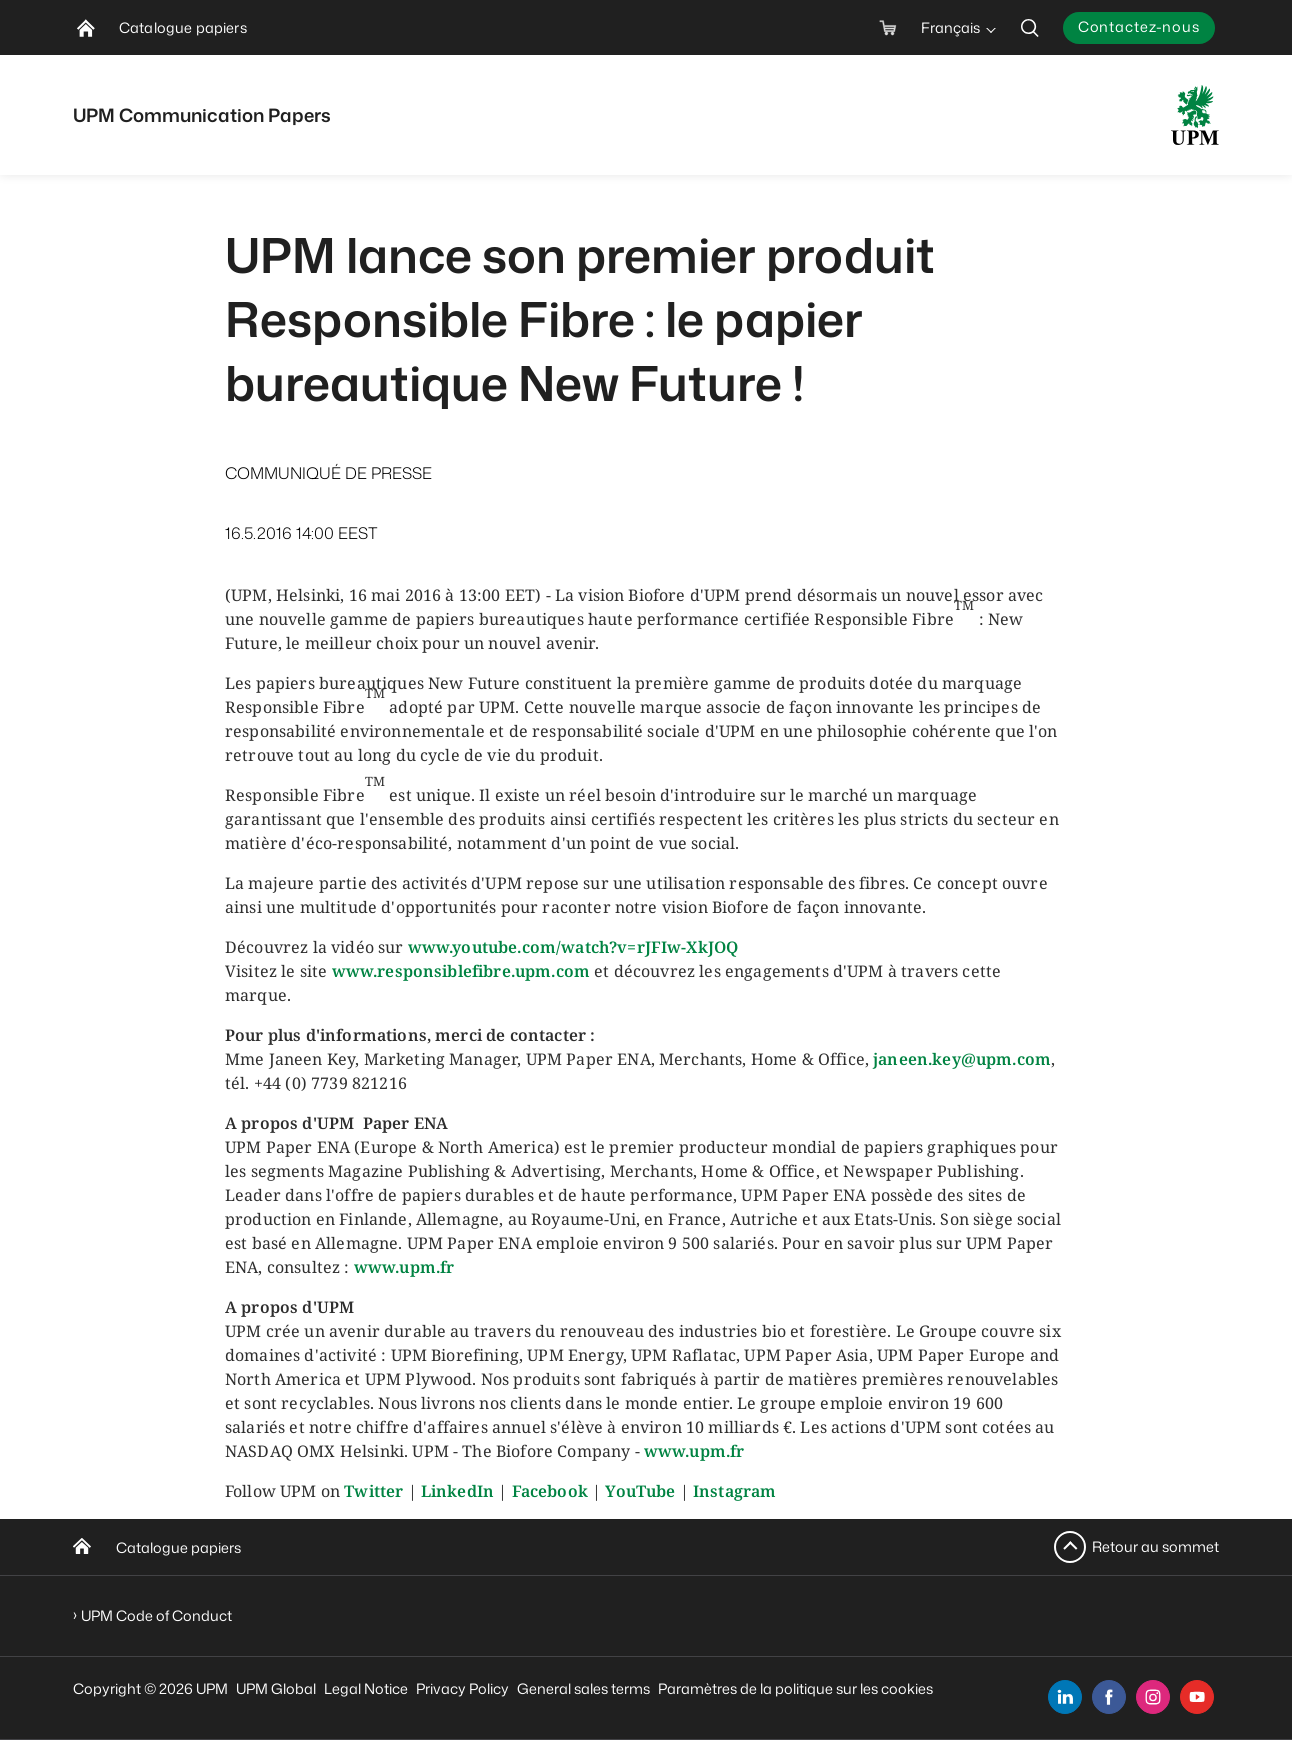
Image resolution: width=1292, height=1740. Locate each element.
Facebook (550, 1491)
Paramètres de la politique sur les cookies (795, 1688)
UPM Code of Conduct (156, 1615)
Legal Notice (366, 1688)
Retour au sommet (1155, 1546)
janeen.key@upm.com (962, 1059)
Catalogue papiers (178, 1547)
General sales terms (583, 1688)
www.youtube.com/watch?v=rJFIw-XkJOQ (573, 947)
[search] (1030, 27)
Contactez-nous (1139, 26)
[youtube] (1197, 1697)
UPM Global (276, 1688)
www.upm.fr (404, 1267)
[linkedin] (1065, 1697)
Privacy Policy (462, 1688)
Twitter (373, 1491)
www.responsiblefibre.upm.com (461, 971)
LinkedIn (457, 1491)
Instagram (734, 1491)
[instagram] (1153, 1697)
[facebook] (1109, 1697)
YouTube (640, 1491)
